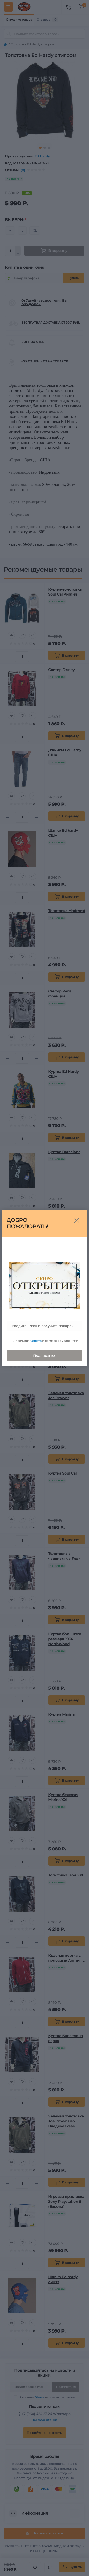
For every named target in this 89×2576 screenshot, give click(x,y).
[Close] (76, 1220)
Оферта (36, 1340)
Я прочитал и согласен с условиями (45, 1340)
